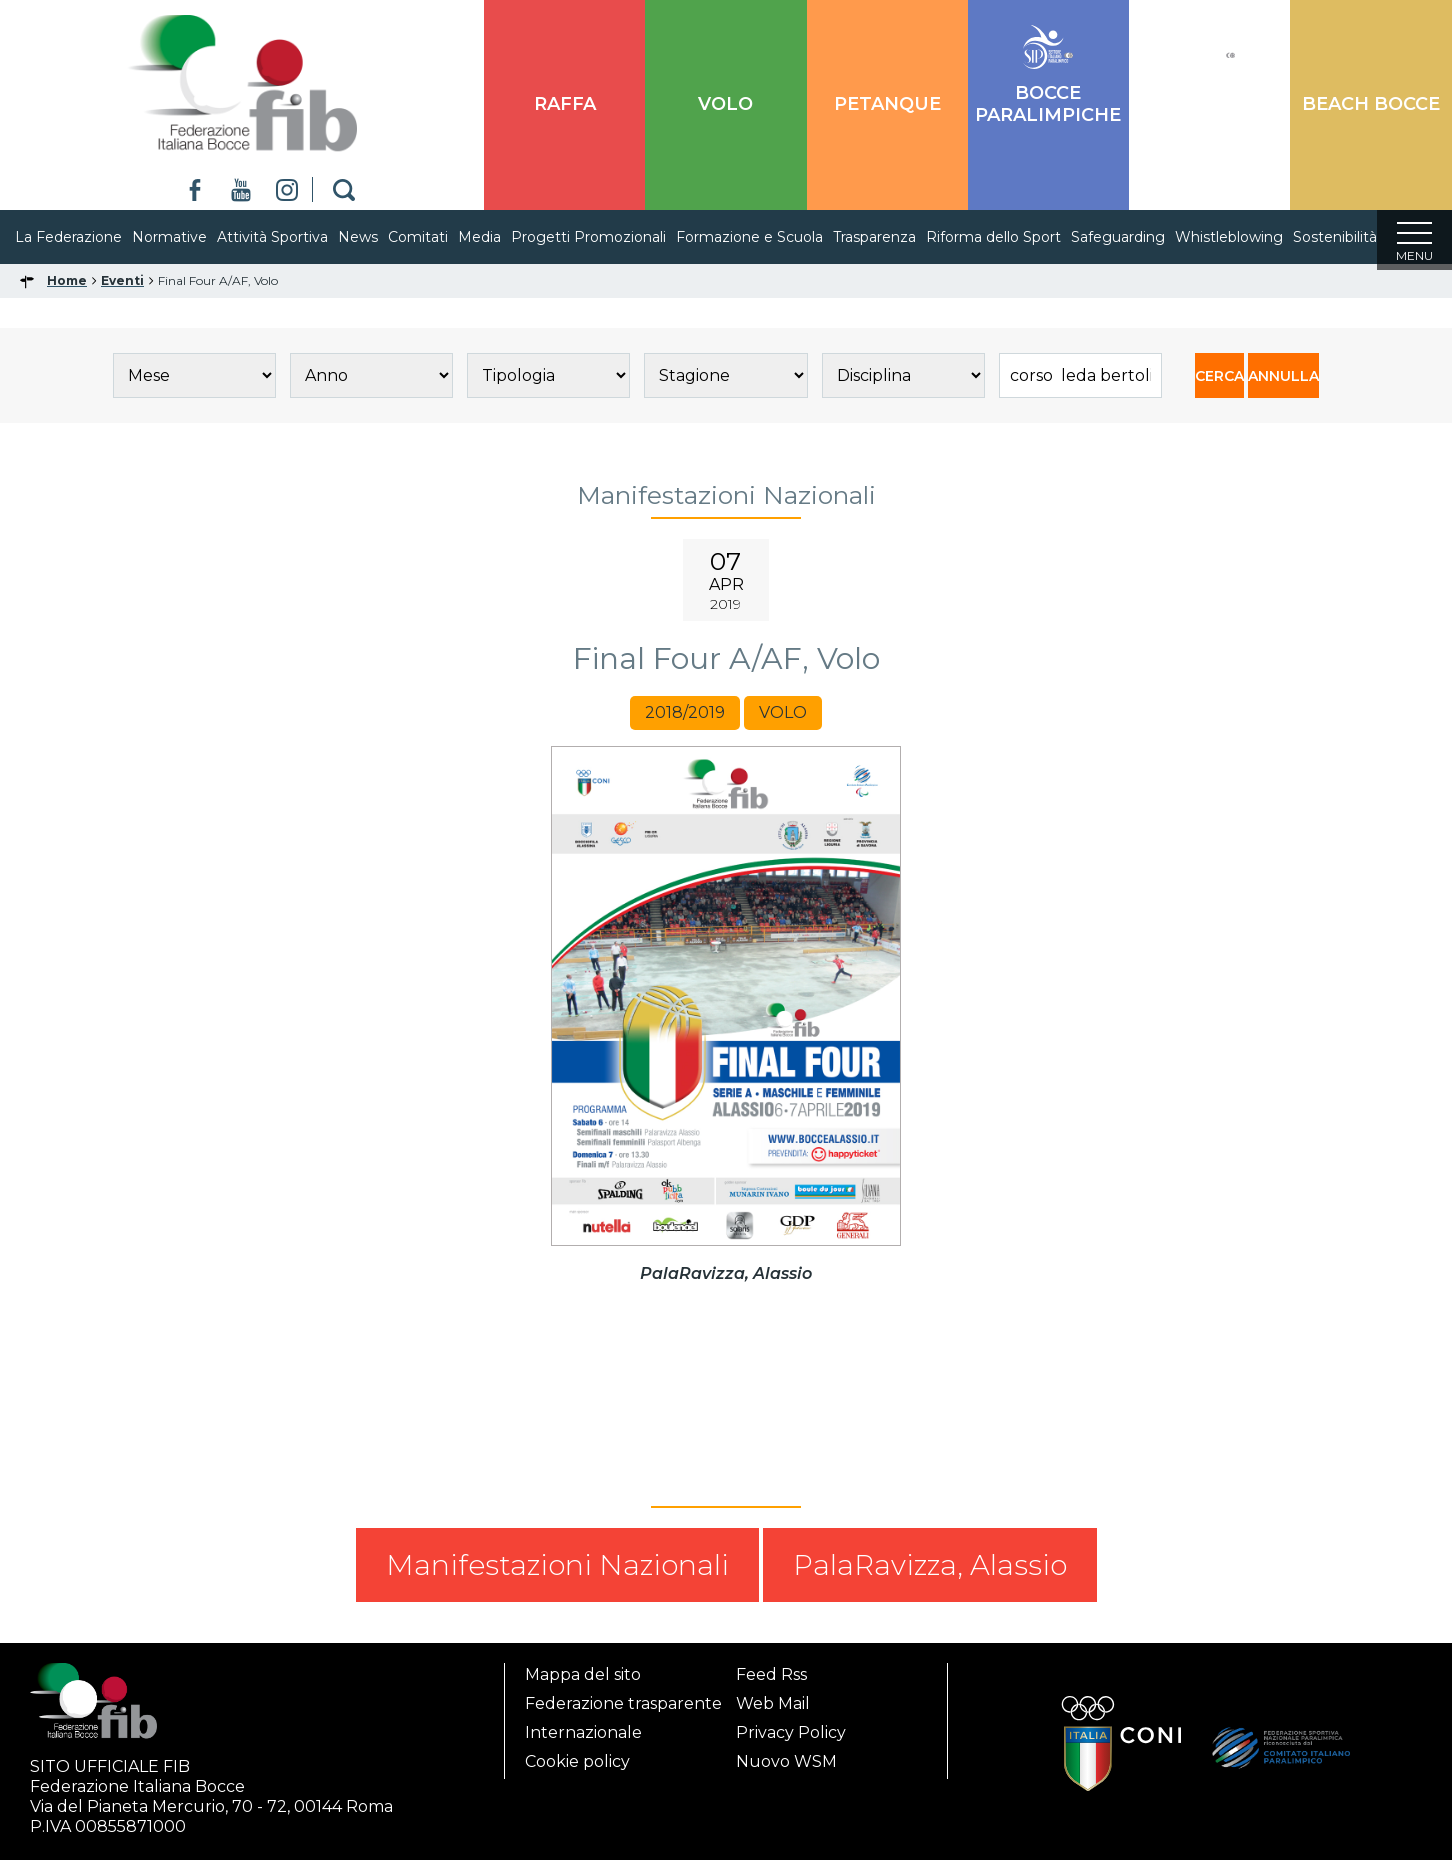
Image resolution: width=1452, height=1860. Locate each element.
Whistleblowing (1249, 237)
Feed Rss (771, 1674)
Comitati (438, 237)
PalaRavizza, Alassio (930, 1571)
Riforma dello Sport (1013, 237)
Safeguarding (1138, 237)
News (378, 237)
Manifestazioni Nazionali (557, 1571)
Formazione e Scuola (769, 237)
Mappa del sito (583, 1674)
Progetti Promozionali (608, 237)
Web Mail (773, 1703)
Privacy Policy (791, 1732)
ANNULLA (1283, 382)
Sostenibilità (1355, 237)
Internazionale (583, 1732)
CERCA (1219, 382)
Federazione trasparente (623, 1703)
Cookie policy (577, 1761)
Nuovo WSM (786, 1761)
